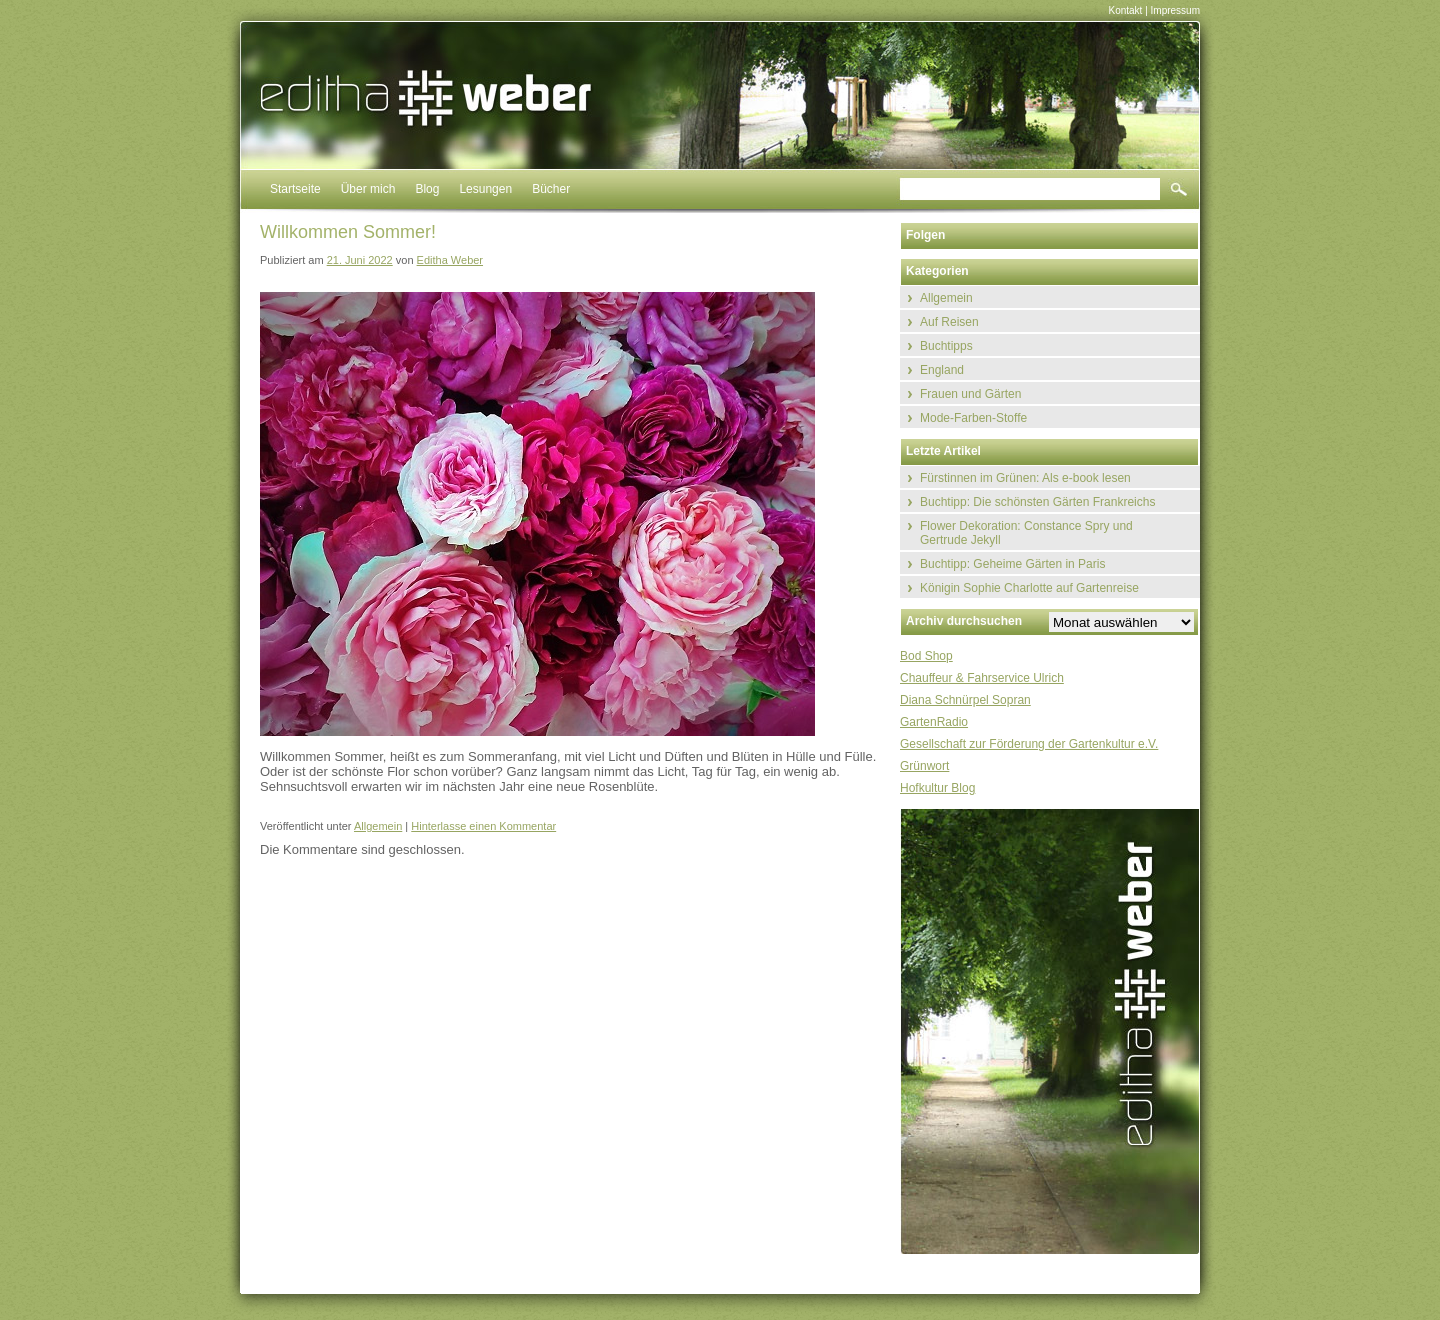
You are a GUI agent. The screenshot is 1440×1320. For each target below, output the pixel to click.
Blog (427, 189)
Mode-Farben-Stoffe (973, 418)
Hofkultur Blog (937, 788)
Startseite (295, 189)
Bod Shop (926, 656)
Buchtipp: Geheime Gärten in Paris (1012, 564)
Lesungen (485, 189)
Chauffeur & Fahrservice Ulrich (982, 678)
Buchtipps (946, 346)
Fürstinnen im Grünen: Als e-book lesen (1025, 478)
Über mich (368, 189)
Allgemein (378, 826)
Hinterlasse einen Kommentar (483, 826)
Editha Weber (450, 260)
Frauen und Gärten (970, 394)
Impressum (1175, 10)
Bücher (551, 189)
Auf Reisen (949, 322)
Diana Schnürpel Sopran (965, 700)
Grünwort (924, 766)
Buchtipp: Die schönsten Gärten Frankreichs (1037, 502)
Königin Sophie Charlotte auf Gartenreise (1029, 588)
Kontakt (1125, 10)
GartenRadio (934, 722)
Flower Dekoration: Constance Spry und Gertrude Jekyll (1026, 533)
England (942, 370)
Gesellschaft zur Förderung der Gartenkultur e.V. (1029, 744)
